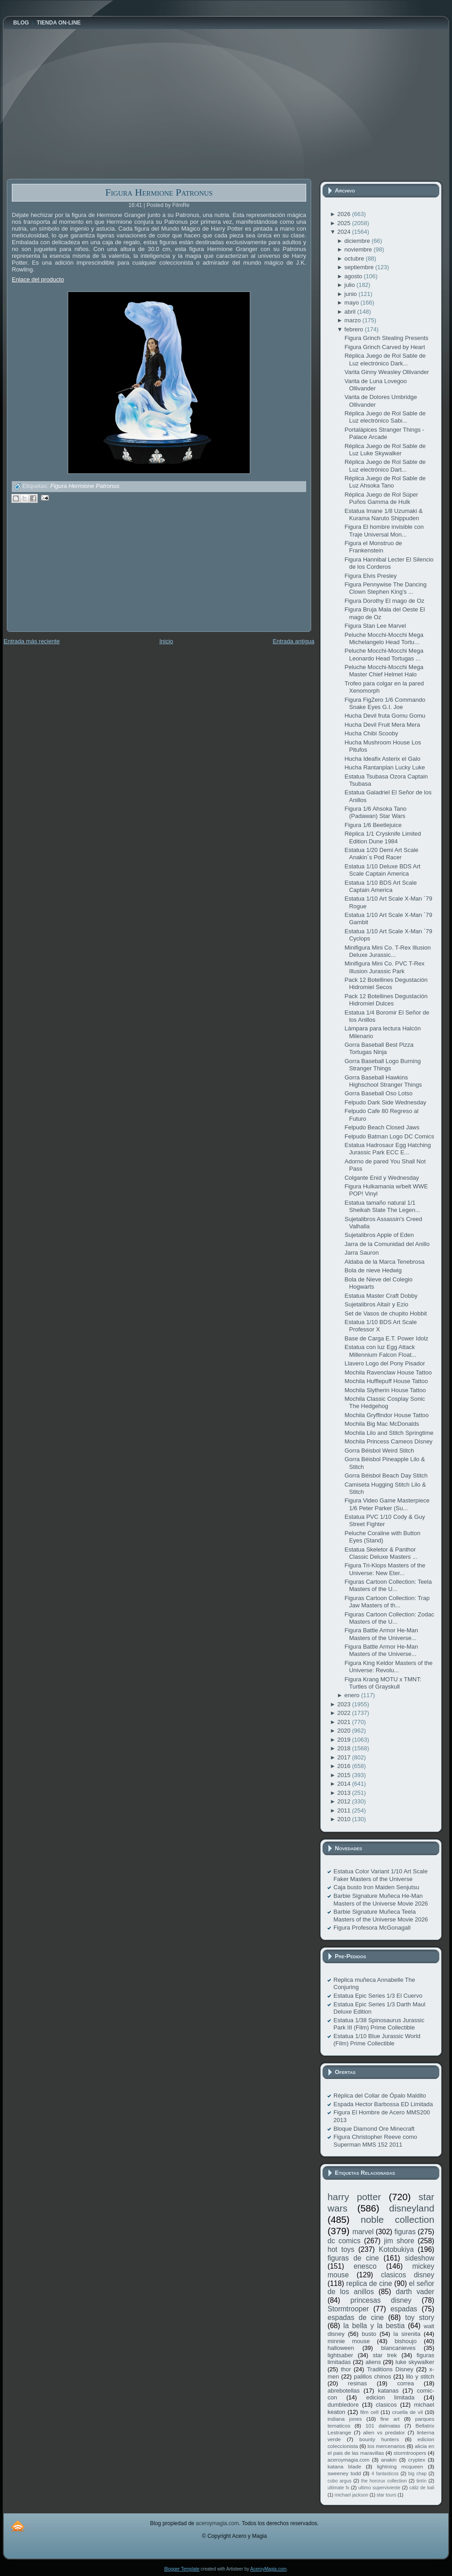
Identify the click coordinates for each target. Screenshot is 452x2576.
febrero (354, 329)
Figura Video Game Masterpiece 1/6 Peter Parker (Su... (386, 1504)
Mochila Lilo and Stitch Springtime (388, 1432)
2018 (344, 1748)
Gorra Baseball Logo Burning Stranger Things (382, 1065)
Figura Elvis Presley (370, 575)
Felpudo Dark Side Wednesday (385, 1102)
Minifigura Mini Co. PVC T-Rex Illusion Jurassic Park (384, 967)
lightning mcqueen (400, 2466)
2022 (344, 1712)
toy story (419, 2317)
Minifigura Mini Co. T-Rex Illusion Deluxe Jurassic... (387, 951)
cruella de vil (407, 2412)
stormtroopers (409, 2453)
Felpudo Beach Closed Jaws (381, 1127)
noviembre (358, 249)
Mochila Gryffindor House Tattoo (386, 1415)
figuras (405, 2232)
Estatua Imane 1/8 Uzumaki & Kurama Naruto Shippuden (383, 514)
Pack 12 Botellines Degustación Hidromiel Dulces (385, 1000)
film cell (369, 2412)
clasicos (386, 2404)
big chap (417, 2473)
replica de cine (369, 2283)
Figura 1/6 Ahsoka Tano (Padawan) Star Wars (375, 812)
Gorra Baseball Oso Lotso (378, 1093)
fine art (389, 2419)
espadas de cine (356, 2317)
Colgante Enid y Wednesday (381, 1177)
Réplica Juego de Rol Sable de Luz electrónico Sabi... (385, 417)
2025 (344, 223)
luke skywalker (415, 2362)
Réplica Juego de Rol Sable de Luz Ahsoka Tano (385, 482)
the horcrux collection (384, 2480)
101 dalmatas (382, 2425)
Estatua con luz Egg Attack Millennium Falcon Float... (380, 1351)
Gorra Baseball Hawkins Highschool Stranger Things (383, 1081)
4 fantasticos (385, 2473)
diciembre (358, 240)
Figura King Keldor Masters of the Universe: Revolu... (388, 1667)
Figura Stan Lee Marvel (375, 625)
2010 (344, 1819)
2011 (344, 1810)
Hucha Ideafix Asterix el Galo (382, 758)
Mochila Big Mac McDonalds (381, 1423)
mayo (352, 302)
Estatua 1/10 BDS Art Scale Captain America (380, 886)
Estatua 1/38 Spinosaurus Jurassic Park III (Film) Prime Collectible (378, 2024)
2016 (344, 1766)
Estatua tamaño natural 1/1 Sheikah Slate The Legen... (382, 1206)
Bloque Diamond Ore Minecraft (373, 2128)
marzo (353, 320)
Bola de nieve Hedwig (373, 1270)
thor (346, 2369)
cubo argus (340, 2480)
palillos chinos (372, 2376)
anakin (389, 2460)
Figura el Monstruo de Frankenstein (373, 547)
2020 (344, 1730)
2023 (344, 1704)
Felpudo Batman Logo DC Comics (389, 1136)
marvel (363, 2232)
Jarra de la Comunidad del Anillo (386, 1244)
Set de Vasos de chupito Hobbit (385, 1313)
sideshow (419, 2258)
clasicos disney (407, 2275)
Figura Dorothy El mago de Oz (384, 600)
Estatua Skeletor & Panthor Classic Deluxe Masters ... (380, 1553)
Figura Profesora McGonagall (372, 1927)
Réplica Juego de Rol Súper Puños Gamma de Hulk (381, 498)
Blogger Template (181, 2568)
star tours (386, 2494)
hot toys (341, 2249)
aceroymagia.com (348, 2460)
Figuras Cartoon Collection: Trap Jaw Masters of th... (386, 1602)
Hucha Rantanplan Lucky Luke (384, 767)
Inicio (166, 641)
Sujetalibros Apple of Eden (379, 1234)
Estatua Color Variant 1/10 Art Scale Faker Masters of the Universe (380, 1875)
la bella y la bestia (374, 2326)
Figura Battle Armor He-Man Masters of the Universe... (381, 1634)
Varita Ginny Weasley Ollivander (386, 372)
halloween (341, 2348)
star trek (385, 2355)
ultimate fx (338, 2487)
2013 (344, 1792)
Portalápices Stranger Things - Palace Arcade (384, 433)
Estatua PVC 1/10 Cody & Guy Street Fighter (384, 1520)
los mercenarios (386, 2446)
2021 (344, 1722)
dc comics (344, 2241)
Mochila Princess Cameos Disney (388, 1441)
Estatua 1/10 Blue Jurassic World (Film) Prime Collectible (376, 2040)
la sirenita (406, 2333)
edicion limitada (390, 2397)
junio (351, 294)
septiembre (359, 267)
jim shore (399, 2241)
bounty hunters (379, 2439)
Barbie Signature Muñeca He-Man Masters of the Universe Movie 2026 (380, 1899)
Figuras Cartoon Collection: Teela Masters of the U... (388, 1585)
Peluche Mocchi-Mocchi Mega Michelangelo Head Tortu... (383, 638)
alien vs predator (384, 2432)
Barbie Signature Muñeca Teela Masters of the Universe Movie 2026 (380, 1915)
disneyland (411, 2208)
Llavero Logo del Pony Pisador (384, 1363)
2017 (344, 1757)
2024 (344, 231)
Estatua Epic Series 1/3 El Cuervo (377, 1995)
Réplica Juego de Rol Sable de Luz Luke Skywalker (385, 450)
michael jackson (351, 2494)
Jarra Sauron (361, 1252)
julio (350, 284)
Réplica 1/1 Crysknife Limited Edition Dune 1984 (382, 837)
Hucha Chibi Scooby (371, 733)
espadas (403, 2309)
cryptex (416, 2460)
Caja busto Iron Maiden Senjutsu (376, 1887)
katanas (388, 2390)
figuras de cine (353, 2258)
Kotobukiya (396, 2249)
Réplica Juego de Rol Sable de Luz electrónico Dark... (385, 359)
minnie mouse (349, 2341)
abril (350, 311)
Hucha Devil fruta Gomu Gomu (384, 715)
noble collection (397, 2219)
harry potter (354, 2197)
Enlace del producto (38, 279)
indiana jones (345, 2419)
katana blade (344, 2466)
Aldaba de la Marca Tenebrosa (384, 1261)
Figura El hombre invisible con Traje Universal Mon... (383, 530)
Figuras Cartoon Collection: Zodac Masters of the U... (389, 1618)
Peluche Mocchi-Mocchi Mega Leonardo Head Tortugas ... (383, 654)
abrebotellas (344, 2390)
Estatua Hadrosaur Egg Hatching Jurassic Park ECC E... (387, 1149)
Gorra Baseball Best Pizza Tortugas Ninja (378, 1048)
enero (352, 1695)
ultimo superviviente (379, 2487)
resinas (357, 2383)
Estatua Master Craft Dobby (380, 1295)
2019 (344, 1739)
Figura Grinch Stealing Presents (386, 338)
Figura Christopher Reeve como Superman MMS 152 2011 (375, 2140)
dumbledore (343, 2404)
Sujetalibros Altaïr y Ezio (376, 1304)
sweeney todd (344, 2473)
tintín (422, 2480)
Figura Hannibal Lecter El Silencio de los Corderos (388, 563)
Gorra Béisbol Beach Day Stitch (385, 1475)
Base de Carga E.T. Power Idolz (386, 1338)
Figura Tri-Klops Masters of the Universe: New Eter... (384, 1569)
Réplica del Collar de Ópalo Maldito (379, 2095)
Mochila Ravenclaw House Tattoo (388, 1372)
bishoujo (406, 2341)
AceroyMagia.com (268, 2568)
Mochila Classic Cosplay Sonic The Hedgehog (384, 1402)
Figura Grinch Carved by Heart (384, 347)
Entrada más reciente (32, 641)
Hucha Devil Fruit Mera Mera (382, 724)
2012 (344, 1801)
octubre (355, 258)
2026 (344, 214)
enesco (365, 2266)
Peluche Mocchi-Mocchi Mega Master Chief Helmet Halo (383, 671)
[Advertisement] (75, 573)
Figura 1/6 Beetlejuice (373, 825)
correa (405, 2383)
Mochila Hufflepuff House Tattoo (386, 1381)
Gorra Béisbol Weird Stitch (379, 1450)
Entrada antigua (293, 641)
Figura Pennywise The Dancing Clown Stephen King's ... (385, 588)
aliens (373, 2362)
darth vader (415, 2291)
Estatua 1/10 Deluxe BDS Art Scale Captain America (382, 870)
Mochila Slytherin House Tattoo (385, 1390)
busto (369, 2333)
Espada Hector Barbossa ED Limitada (383, 2104)
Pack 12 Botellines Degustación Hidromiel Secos (385, 983)
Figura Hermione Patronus (159, 192)
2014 (344, 1783)
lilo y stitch (420, 2376)
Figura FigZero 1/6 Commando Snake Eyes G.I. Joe (384, 703)
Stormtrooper (348, 2309)
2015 (344, 1775)
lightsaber (340, 2355)
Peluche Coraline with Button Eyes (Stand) (382, 1537)
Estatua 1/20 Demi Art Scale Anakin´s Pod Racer (381, 854)
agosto (354, 276)
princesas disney (380, 2300)
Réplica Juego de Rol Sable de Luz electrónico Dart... (385, 465)
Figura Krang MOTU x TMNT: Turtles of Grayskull (382, 1683)
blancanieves (398, 2348)
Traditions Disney (390, 2369)
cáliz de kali (421, 2487)
